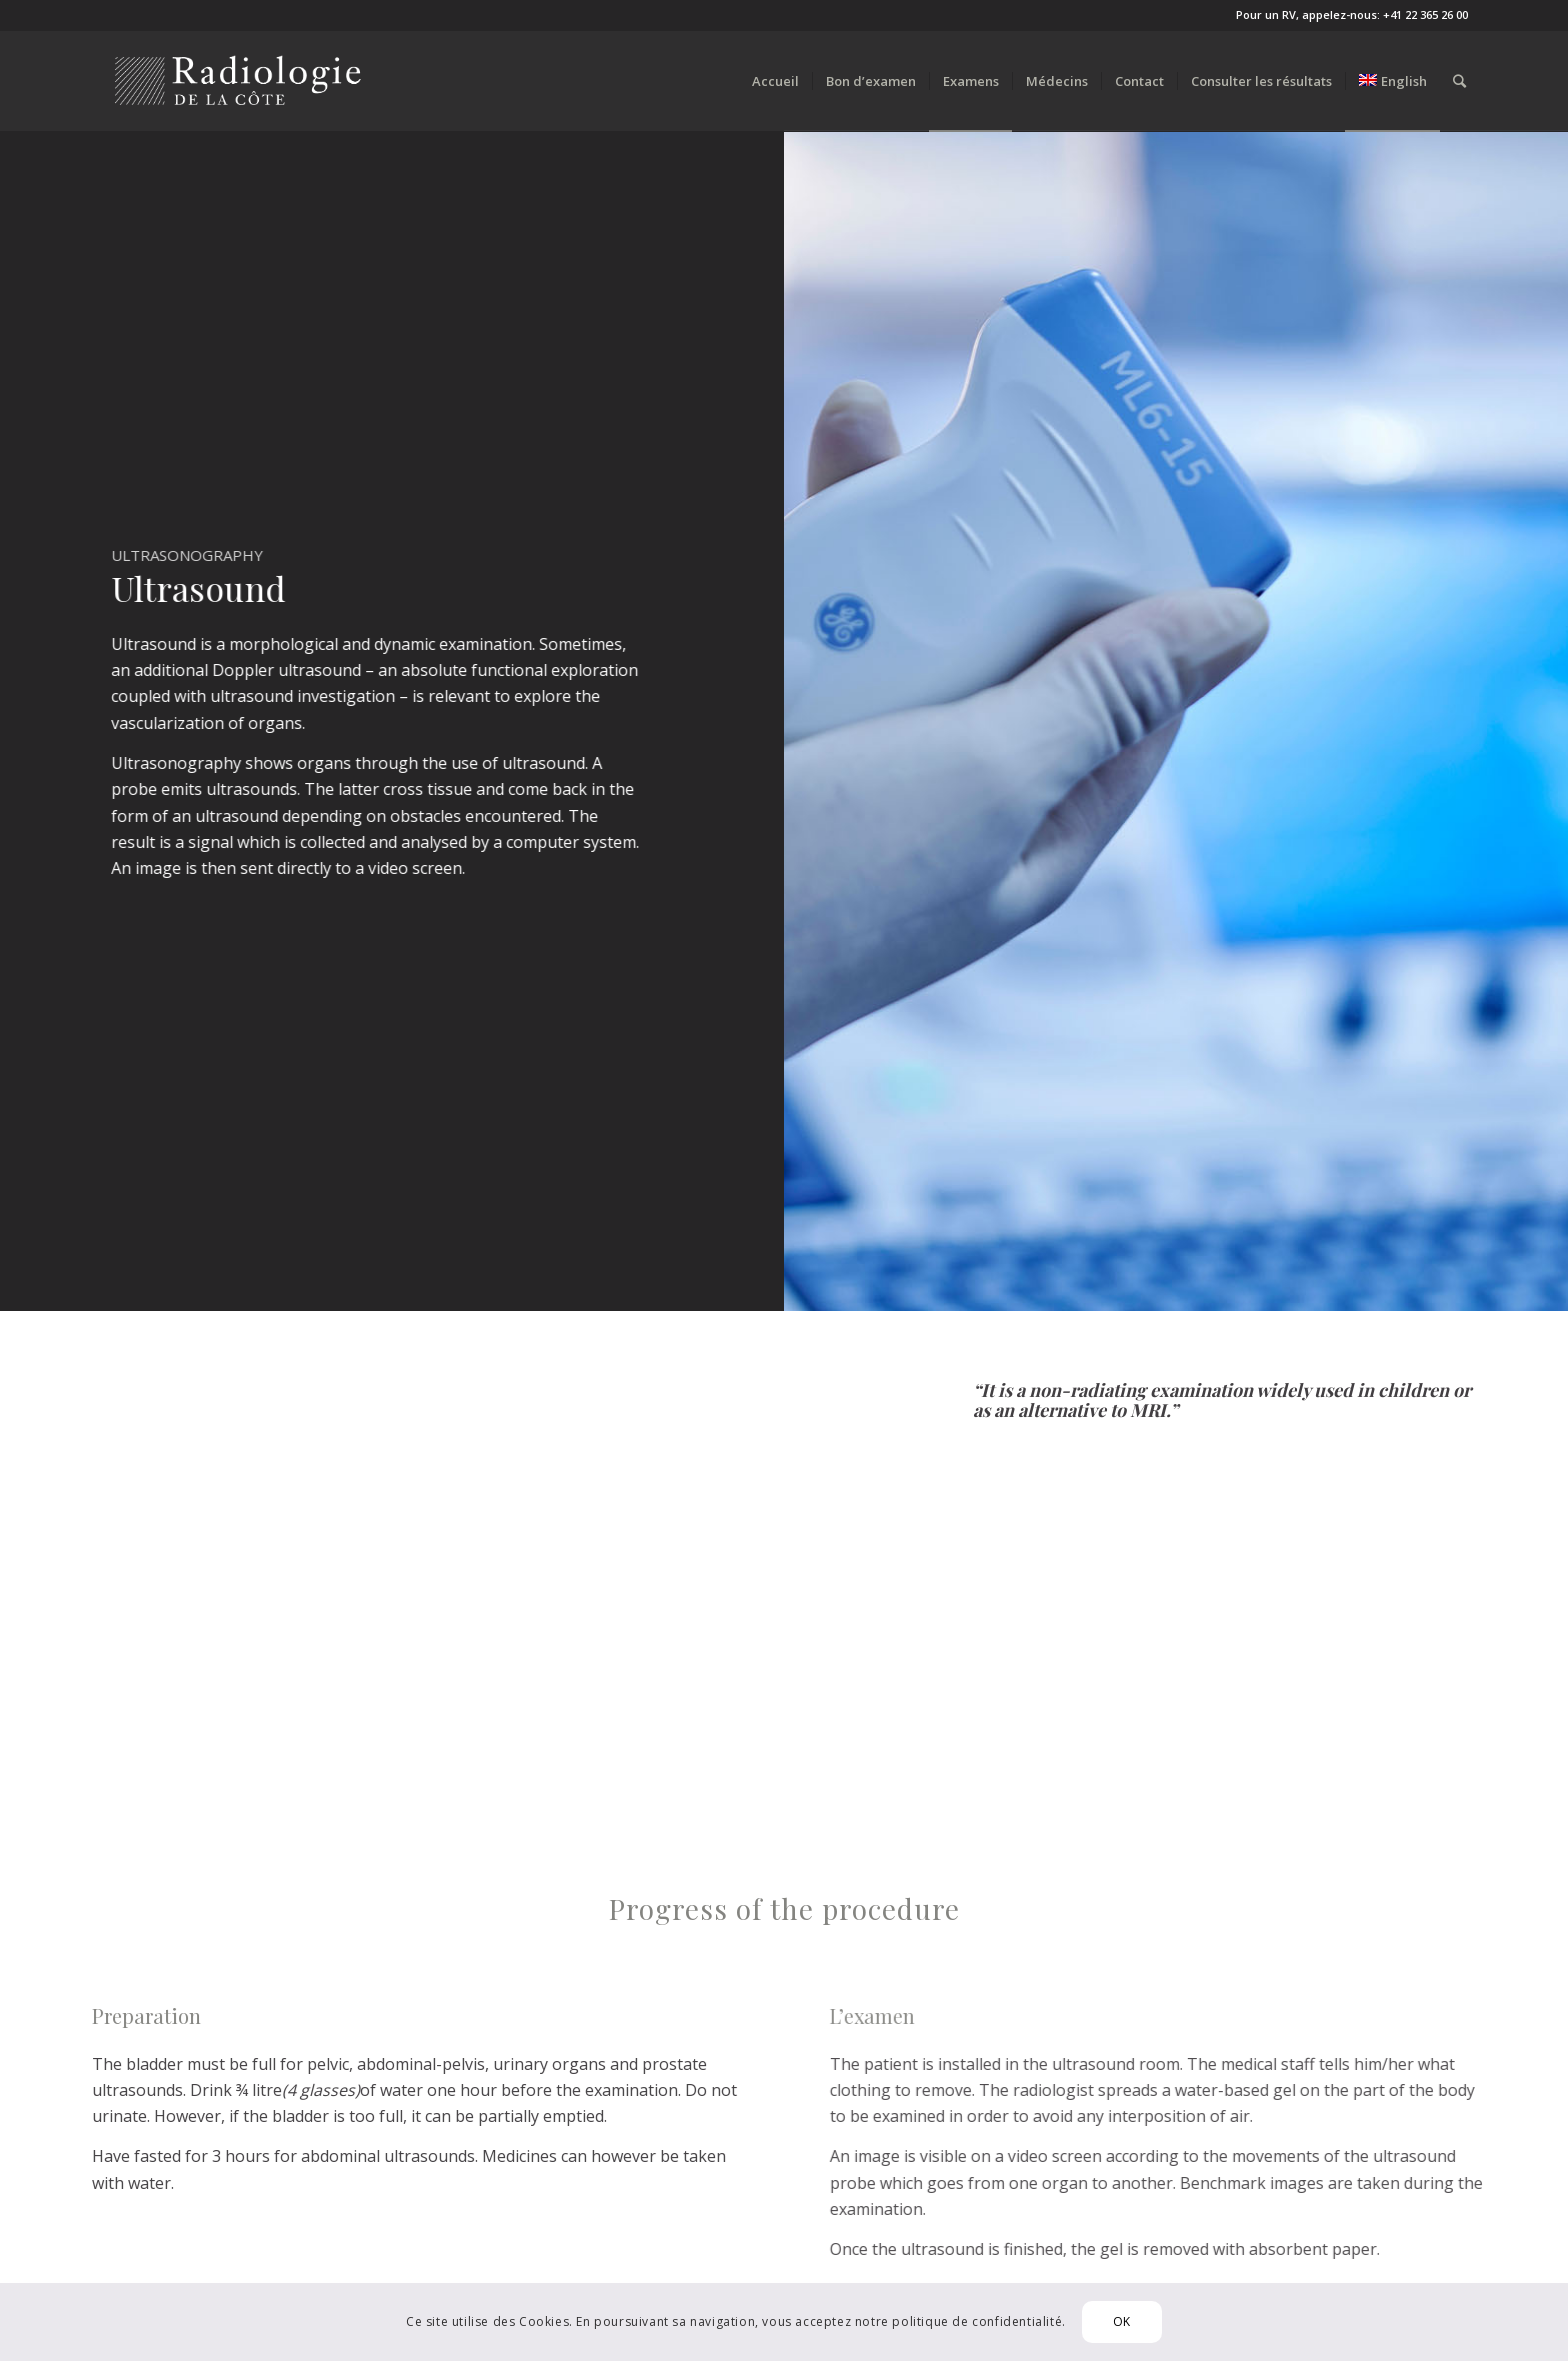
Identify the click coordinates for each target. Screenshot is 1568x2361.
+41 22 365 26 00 (1425, 14)
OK (1122, 2321)
